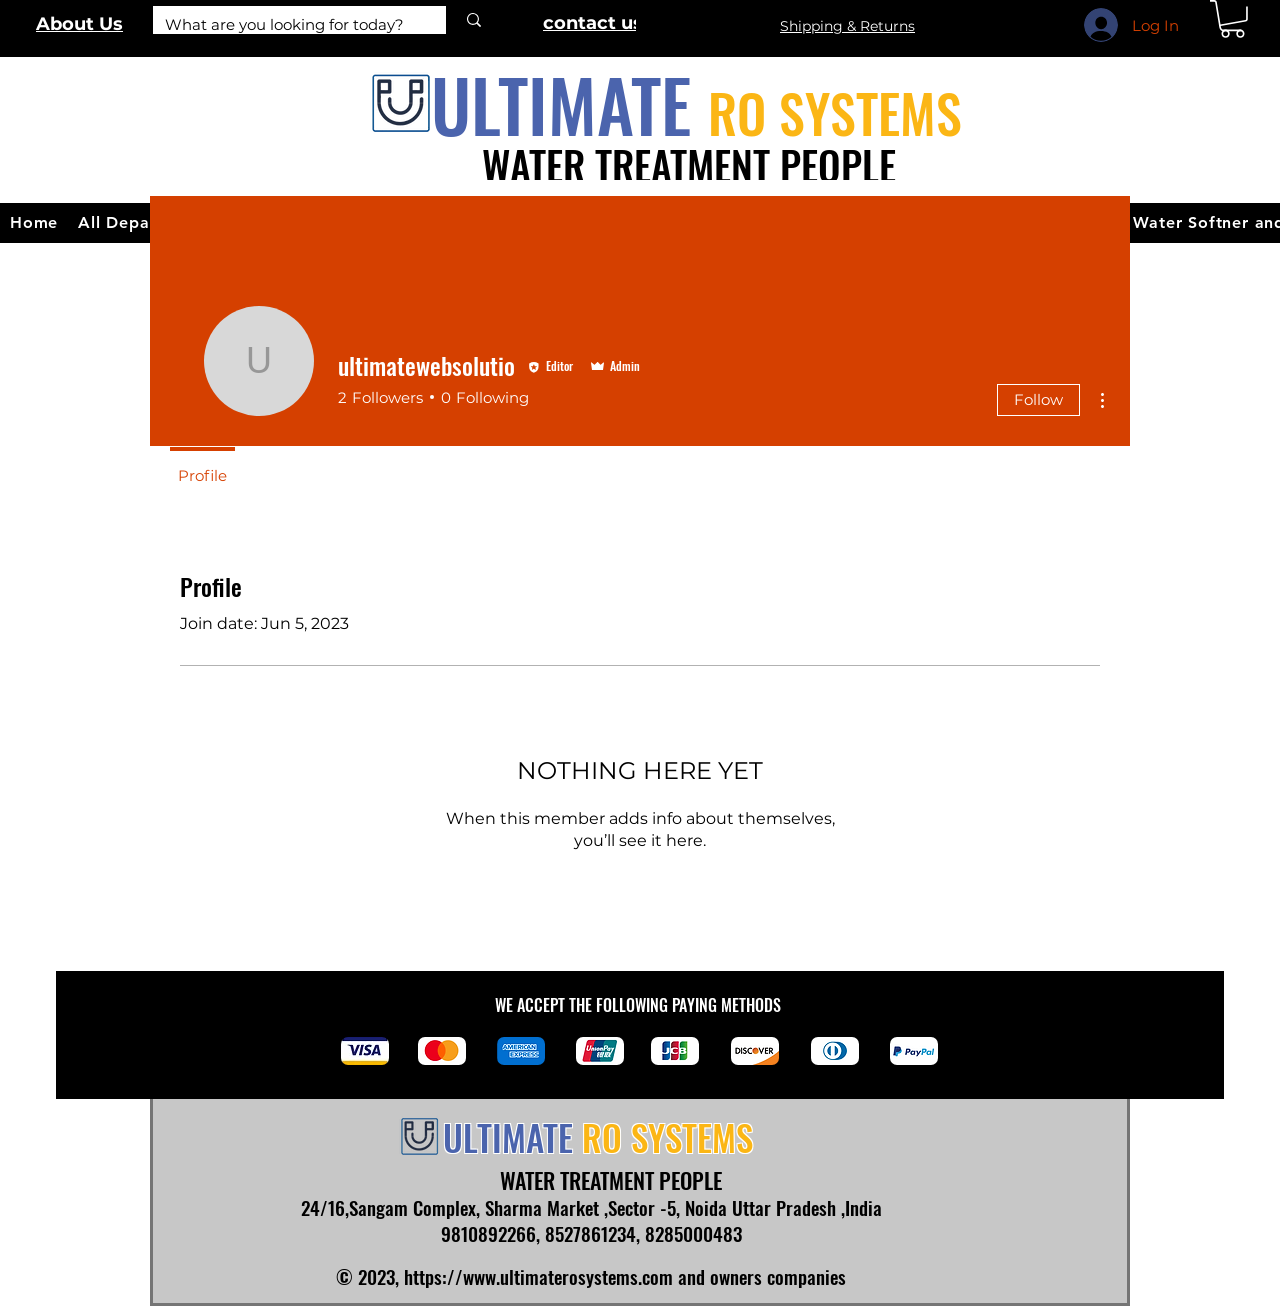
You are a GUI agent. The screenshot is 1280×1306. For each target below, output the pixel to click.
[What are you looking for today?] (284, 24)
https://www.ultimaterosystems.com (538, 1276)
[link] (1232, 19)
